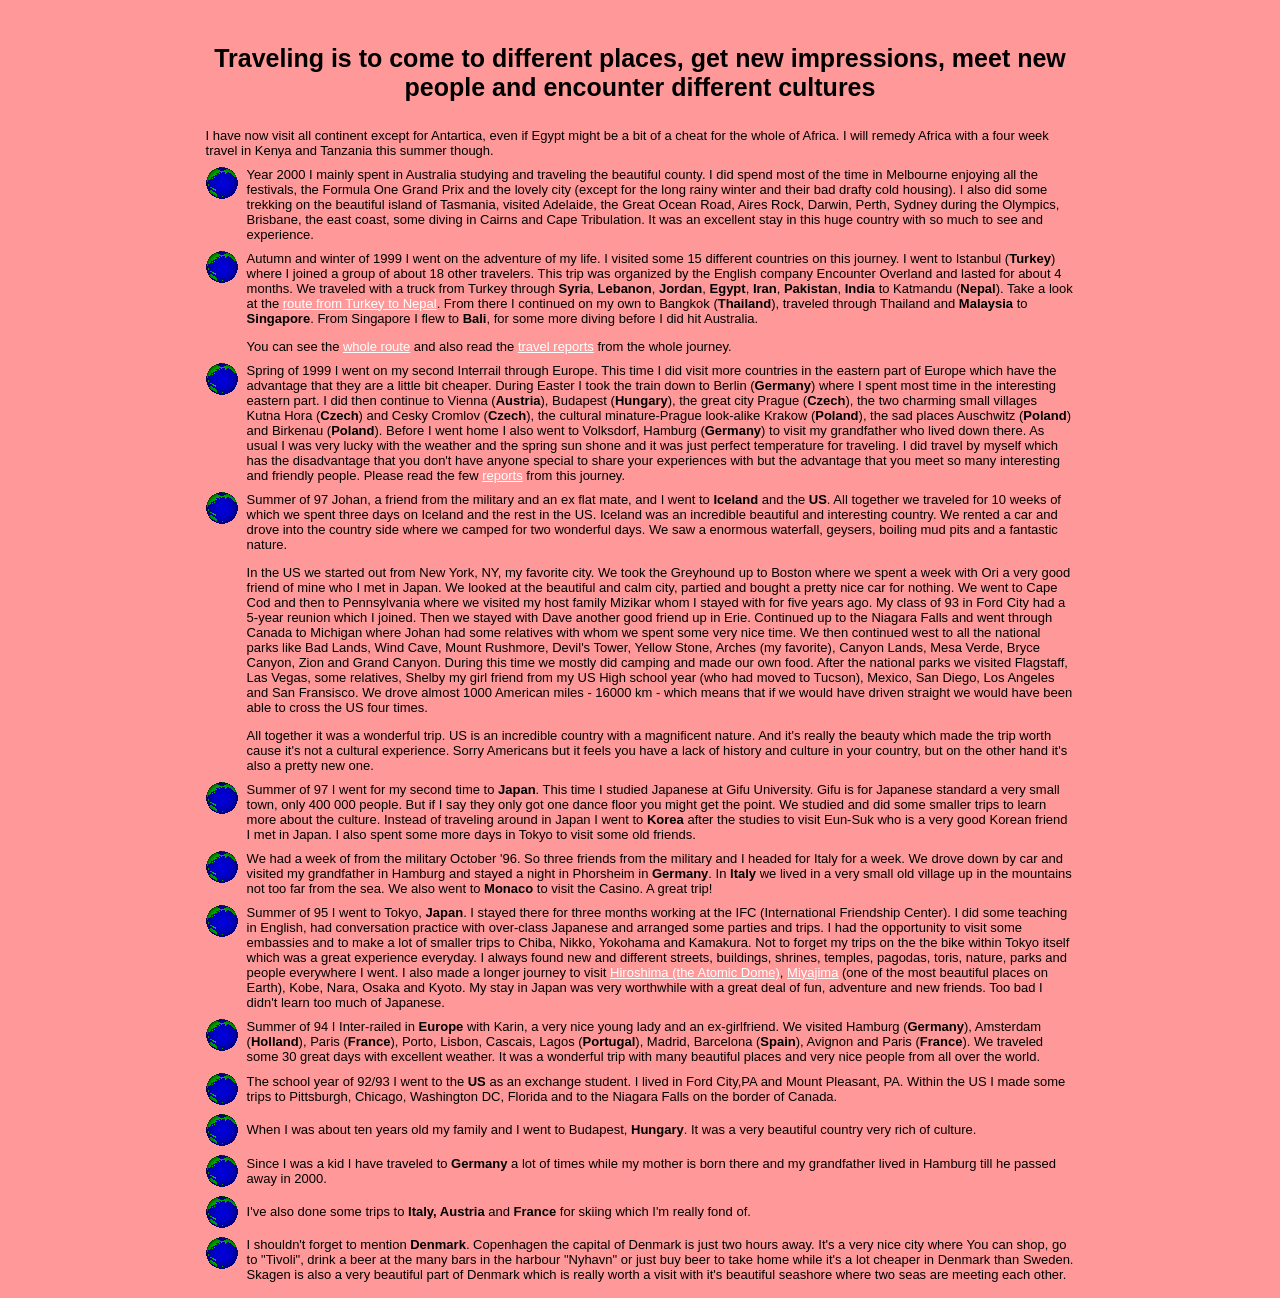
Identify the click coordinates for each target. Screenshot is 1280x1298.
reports (502, 475)
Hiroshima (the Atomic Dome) (695, 972)
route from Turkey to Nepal (360, 303)
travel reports (556, 346)
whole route (376, 346)
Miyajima (812, 972)
